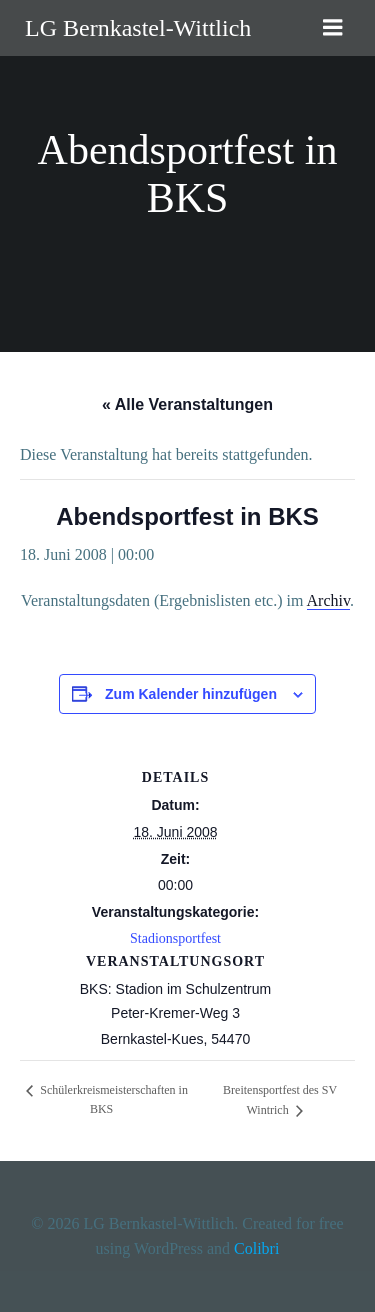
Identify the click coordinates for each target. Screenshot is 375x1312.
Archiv (328, 600)
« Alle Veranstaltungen (187, 404)
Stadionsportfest (175, 938)
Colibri (256, 1248)
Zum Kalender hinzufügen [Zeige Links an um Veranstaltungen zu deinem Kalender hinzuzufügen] (191, 694)
